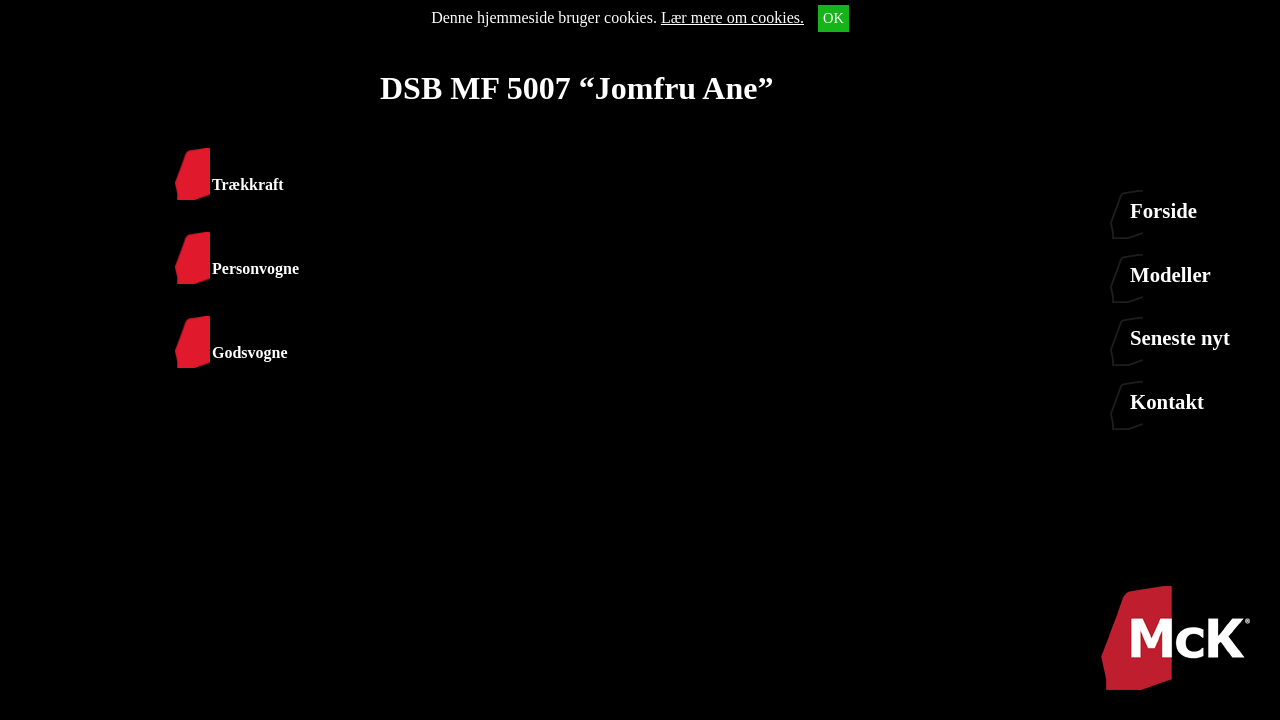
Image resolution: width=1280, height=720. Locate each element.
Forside (1163, 210)
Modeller (1170, 274)
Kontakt (1167, 401)
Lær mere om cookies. (732, 17)
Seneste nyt (1180, 337)
